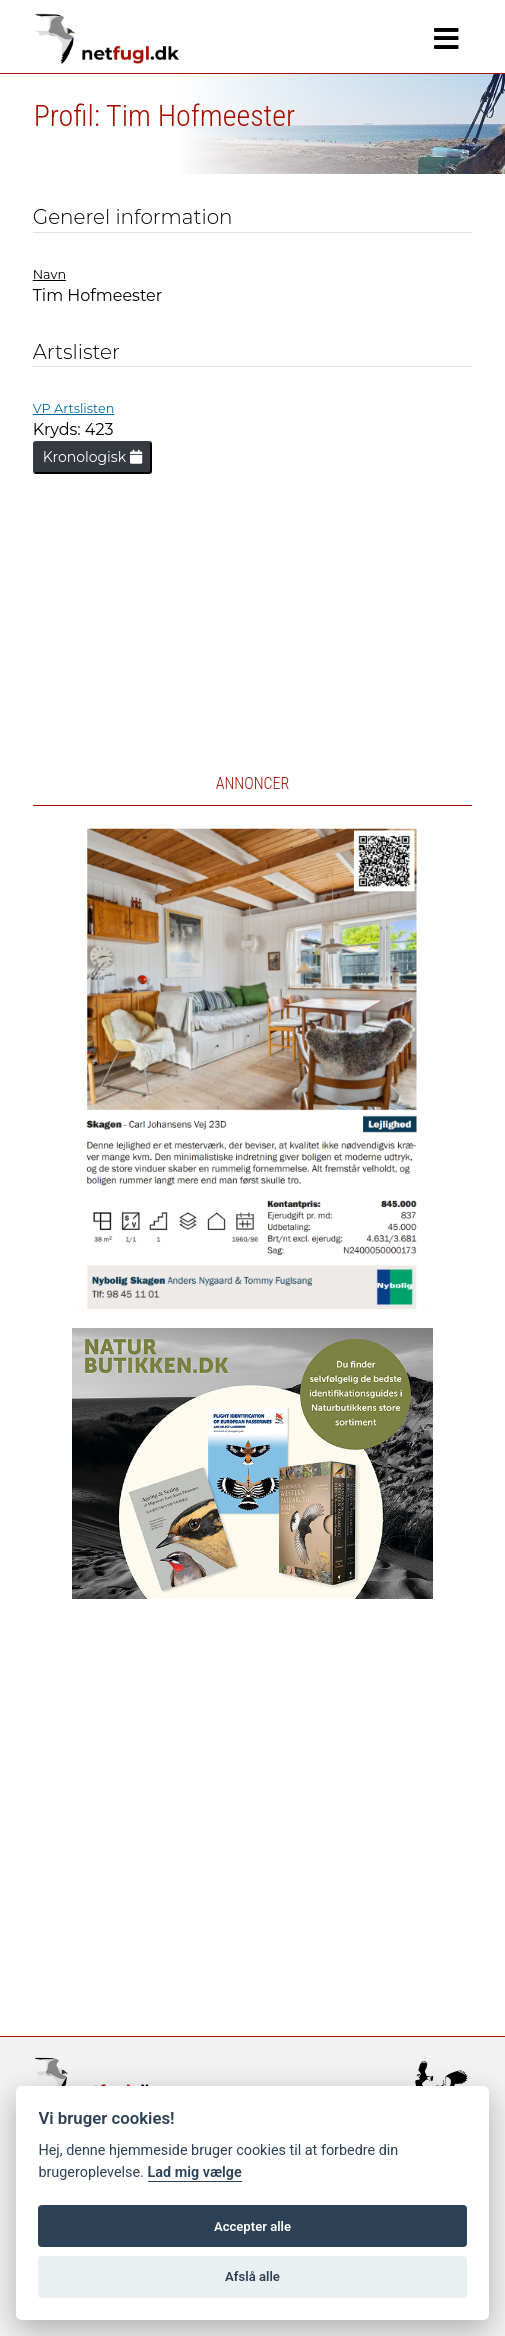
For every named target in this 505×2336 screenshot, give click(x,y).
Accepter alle (252, 2226)
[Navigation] (446, 39)
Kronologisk (92, 457)
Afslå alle (252, 2276)
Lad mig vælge (195, 2172)
